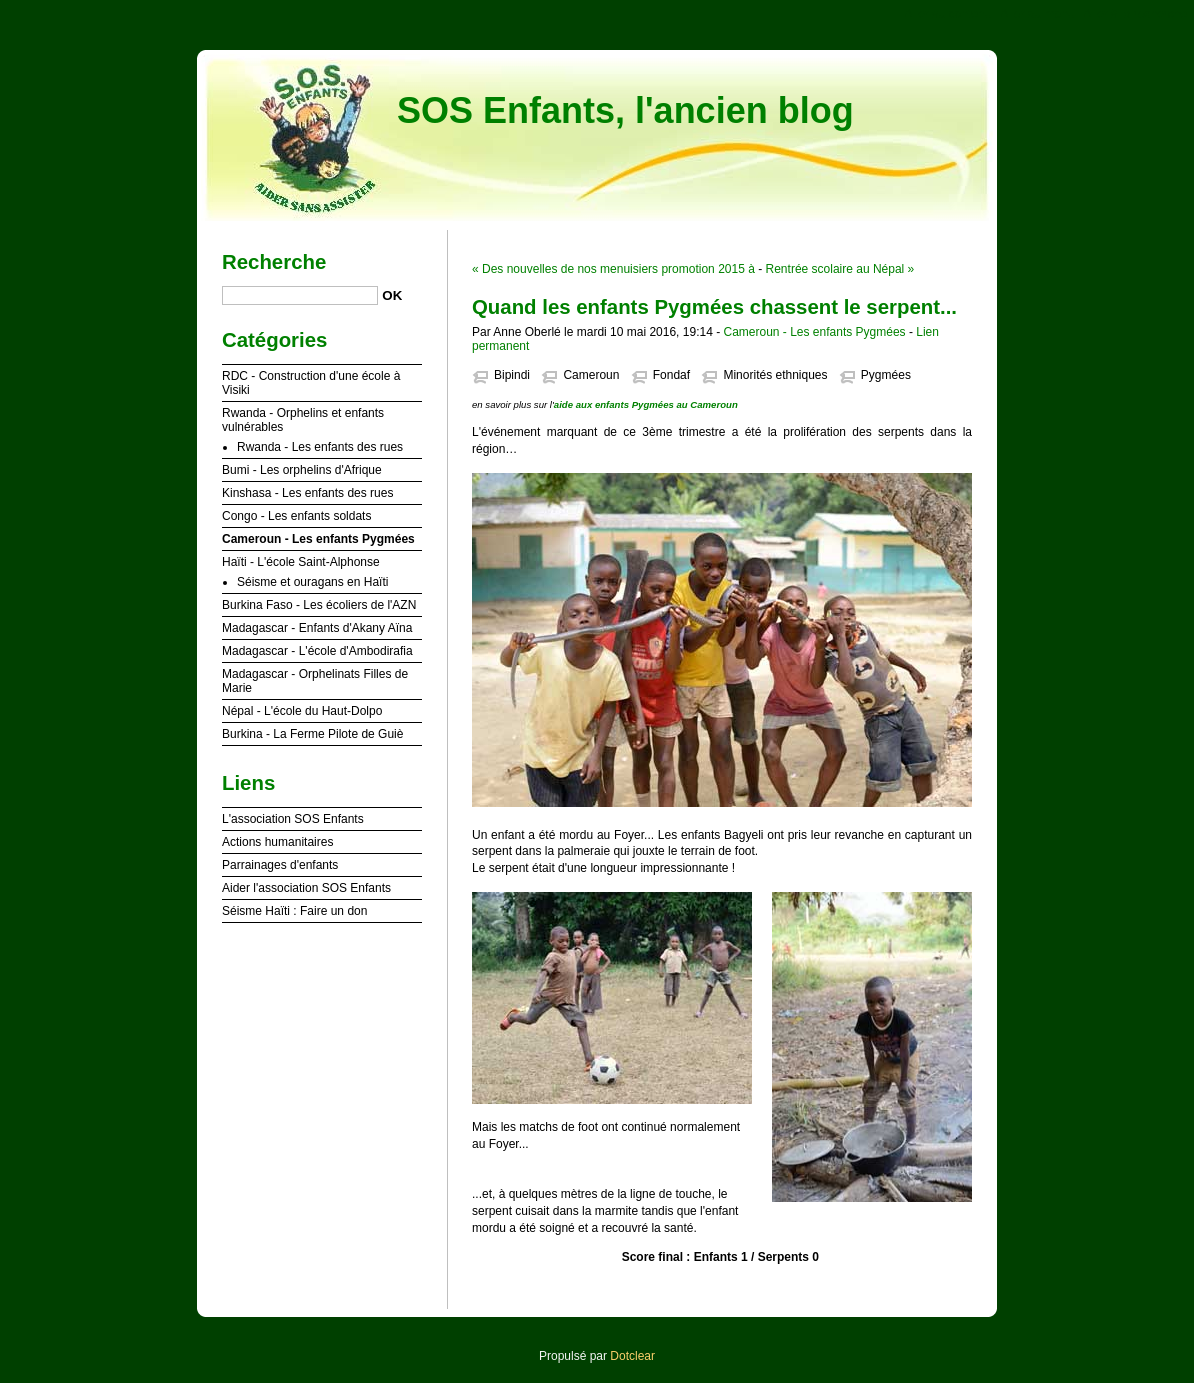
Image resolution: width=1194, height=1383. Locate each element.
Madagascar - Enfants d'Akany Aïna (317, 628)
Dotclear (632, 1356)
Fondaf (671, 375)
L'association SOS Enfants (293, 819)
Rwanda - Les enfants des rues (320, 447)
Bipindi (512, 375)
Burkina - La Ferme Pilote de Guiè (312, 734)
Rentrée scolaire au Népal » (840, 269)
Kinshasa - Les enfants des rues (307, 493)
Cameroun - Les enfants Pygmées (814, 332)
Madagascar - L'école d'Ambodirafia (317, 651)
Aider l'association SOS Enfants (306, 888)
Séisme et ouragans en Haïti (312, 582)
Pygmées (886, 375)
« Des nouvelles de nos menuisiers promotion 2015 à (613, 269)
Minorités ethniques (775, 375)
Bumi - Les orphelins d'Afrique (302, 470)
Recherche (274, 262)
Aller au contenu (948, 14)
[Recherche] (300, 295)
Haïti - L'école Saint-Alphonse (301, 562)
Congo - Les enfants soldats (296, 516)
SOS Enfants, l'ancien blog (625, 110)
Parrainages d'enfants (280, 865)
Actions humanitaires (277, 842)
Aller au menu (1037, 14)
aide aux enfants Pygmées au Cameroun (646, 404)
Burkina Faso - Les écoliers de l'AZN (319, 605)
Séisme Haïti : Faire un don (294, 911)
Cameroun (591, 375)
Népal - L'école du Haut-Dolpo (302, 711)
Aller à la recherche (1135, 14)
